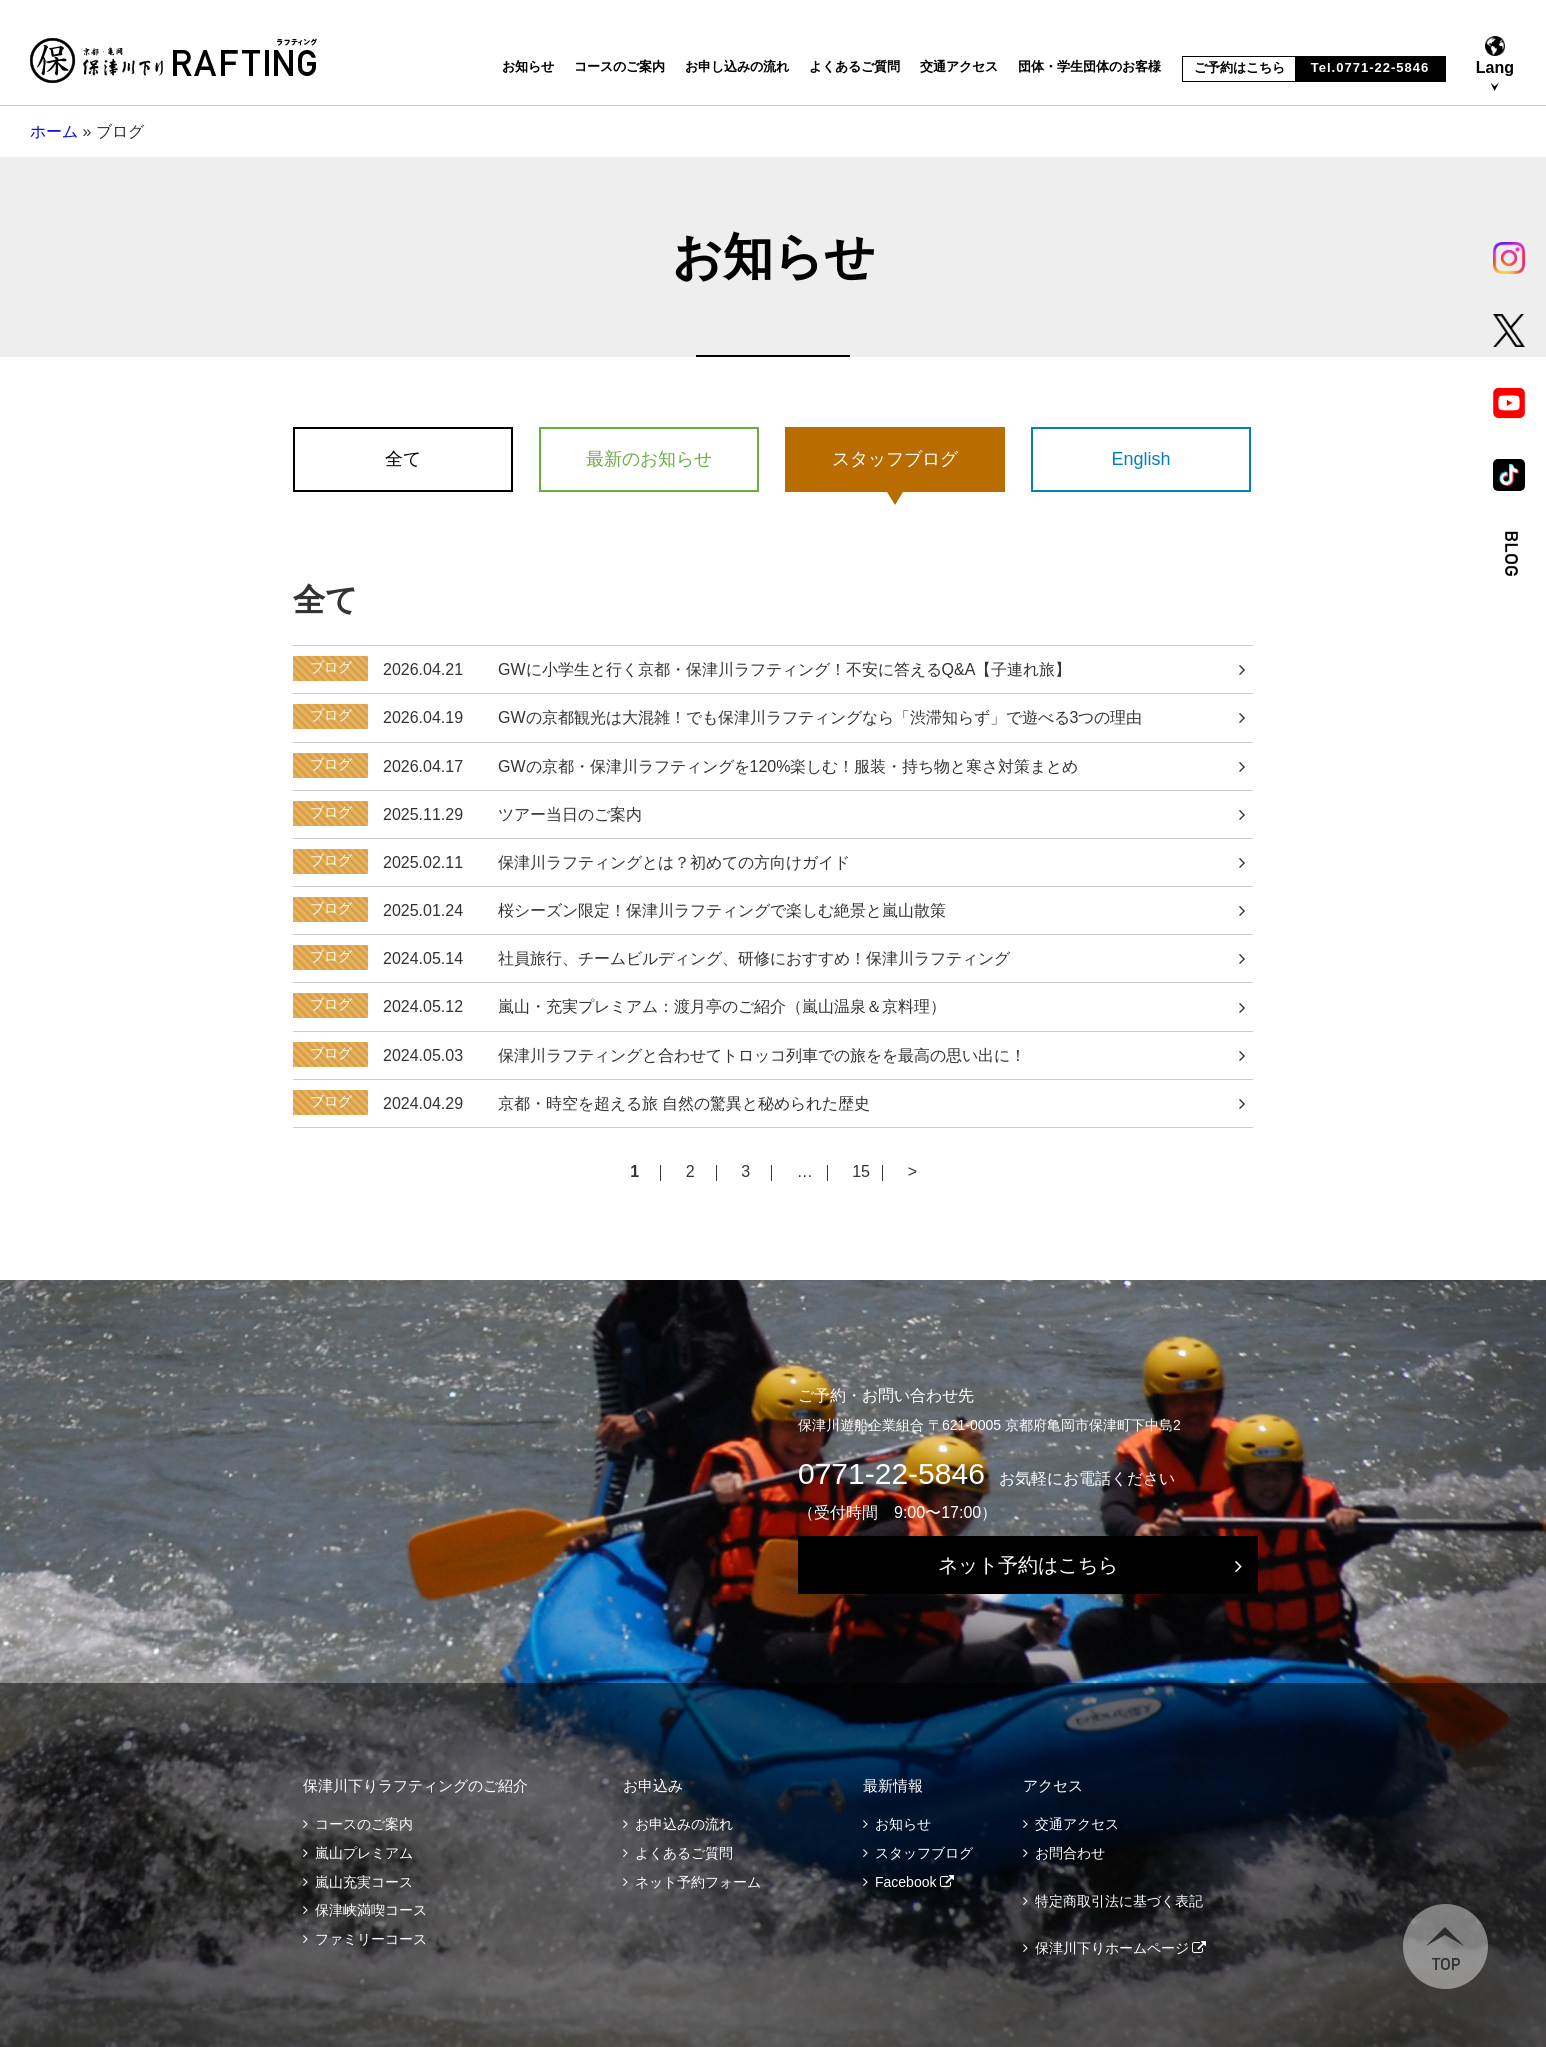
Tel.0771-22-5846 (1370, 67)
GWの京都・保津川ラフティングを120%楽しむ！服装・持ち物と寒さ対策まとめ (788, 766)
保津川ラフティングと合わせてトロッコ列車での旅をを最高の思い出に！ (762, 1055)
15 (861, 1172)
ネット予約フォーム (698, 1882)
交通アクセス (959, 66)
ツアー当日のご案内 (570, 814)
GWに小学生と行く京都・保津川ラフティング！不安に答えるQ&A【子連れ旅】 (784, 669)
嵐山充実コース (364, 1882)
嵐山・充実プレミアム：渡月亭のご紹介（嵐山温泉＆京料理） (722, 1006)
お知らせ (528, 66)
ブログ (331, 667)
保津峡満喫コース (371, 1910)
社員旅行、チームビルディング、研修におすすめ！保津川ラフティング (754, 958)
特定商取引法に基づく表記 (1119, 1901)
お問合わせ (1070, 1853)
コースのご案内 (619, 66)
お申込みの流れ (684, 1824)
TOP (1445, 1946)
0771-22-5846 (891, 1473)
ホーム (54, 131)
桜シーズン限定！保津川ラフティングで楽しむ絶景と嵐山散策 (722, 910)
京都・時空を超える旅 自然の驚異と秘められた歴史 (684, 1103)
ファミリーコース (371, 1939)
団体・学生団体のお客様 (1089, 66)
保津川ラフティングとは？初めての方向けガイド (674, 862)
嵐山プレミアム (364, 1853)
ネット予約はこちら (1028, 1565)
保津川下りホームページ (1112, 1948)
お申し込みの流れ (737, 66)
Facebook (905, 1882)
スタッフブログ (924, 1853)
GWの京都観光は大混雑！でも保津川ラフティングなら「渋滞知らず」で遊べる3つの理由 (820, 717)
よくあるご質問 (854, 66)
